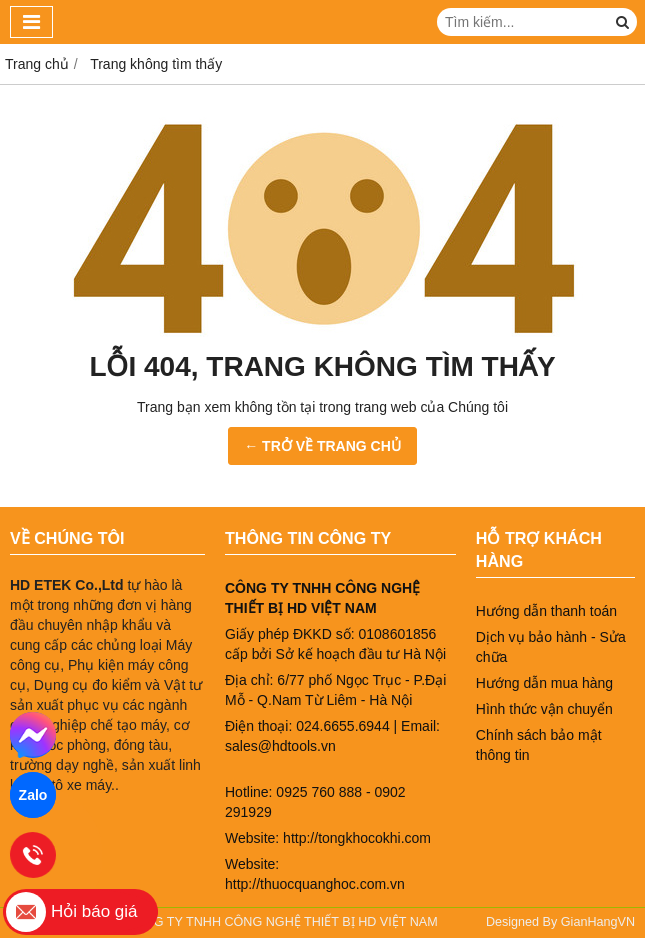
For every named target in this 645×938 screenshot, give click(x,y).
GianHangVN (598, 922)
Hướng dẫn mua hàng (544, 683)
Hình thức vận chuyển (544, 709)
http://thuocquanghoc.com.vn (315, 884)
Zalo (33, 795)
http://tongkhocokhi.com (357, 838)
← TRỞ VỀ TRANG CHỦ (322, 446)
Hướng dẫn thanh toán (546, 611)
